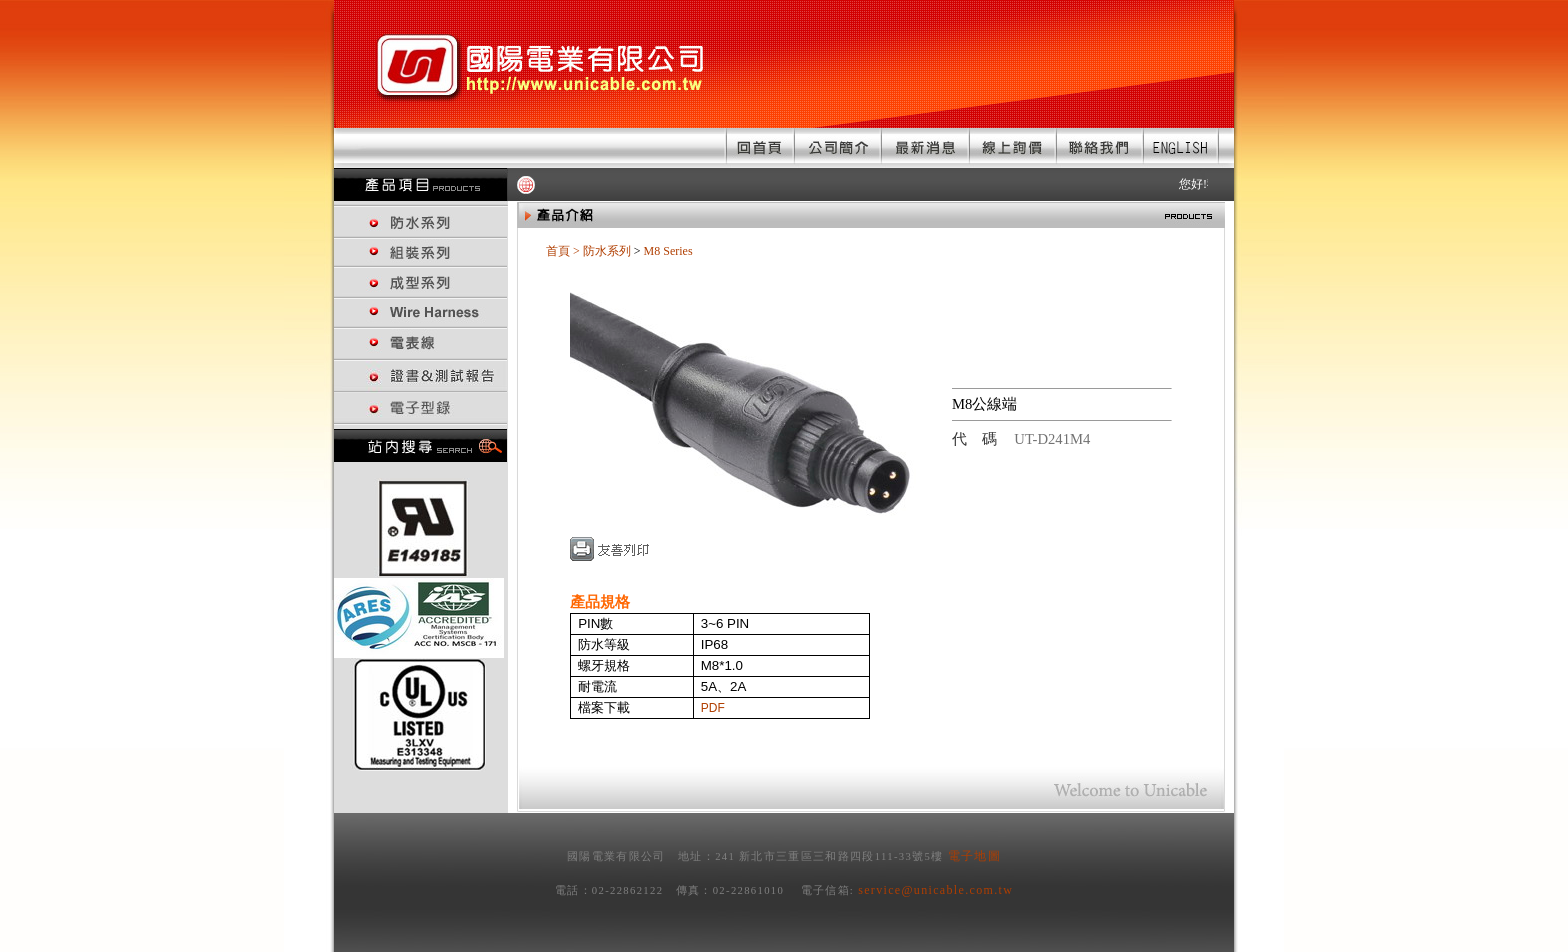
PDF (713, 708)
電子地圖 (974, 856)
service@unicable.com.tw (935, 890)
